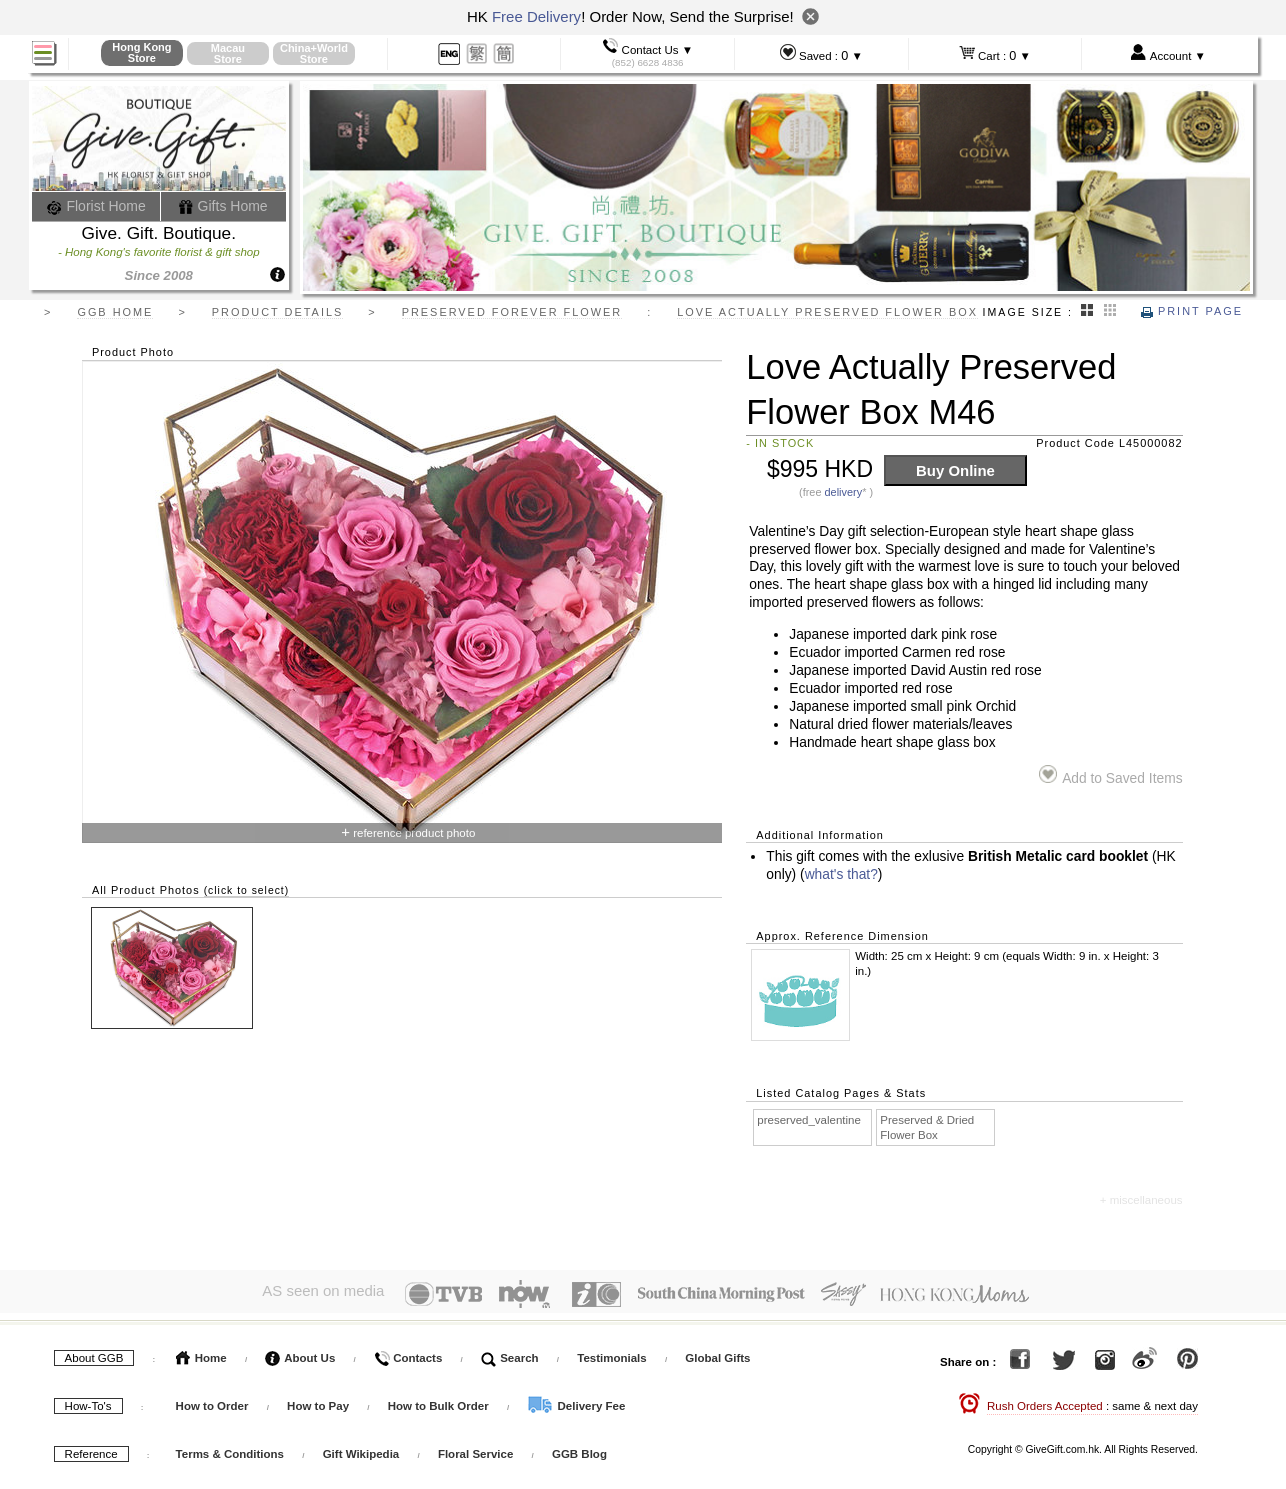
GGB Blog (579, 1449)
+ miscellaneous (1141, 1200)
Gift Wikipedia (361, 1449)
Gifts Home (223, 206)
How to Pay (319, 1401)
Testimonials (611, 1353)
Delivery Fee (576, 1401)
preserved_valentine (809, 1120)
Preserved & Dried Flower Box (927, 1127)
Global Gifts (717, 1353)
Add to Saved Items (1110, 775)
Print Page (1192, 311)
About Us (300, 1353)
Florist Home (96, 206)
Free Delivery (536, 16)
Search (510, 1353)
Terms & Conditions (230, 1449)
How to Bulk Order (440, 1401)
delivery (844, 492)
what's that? (841, 874)
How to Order (212, 1401)
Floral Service (475, 1449)
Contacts (408, 1353)
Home (201, 1353)
